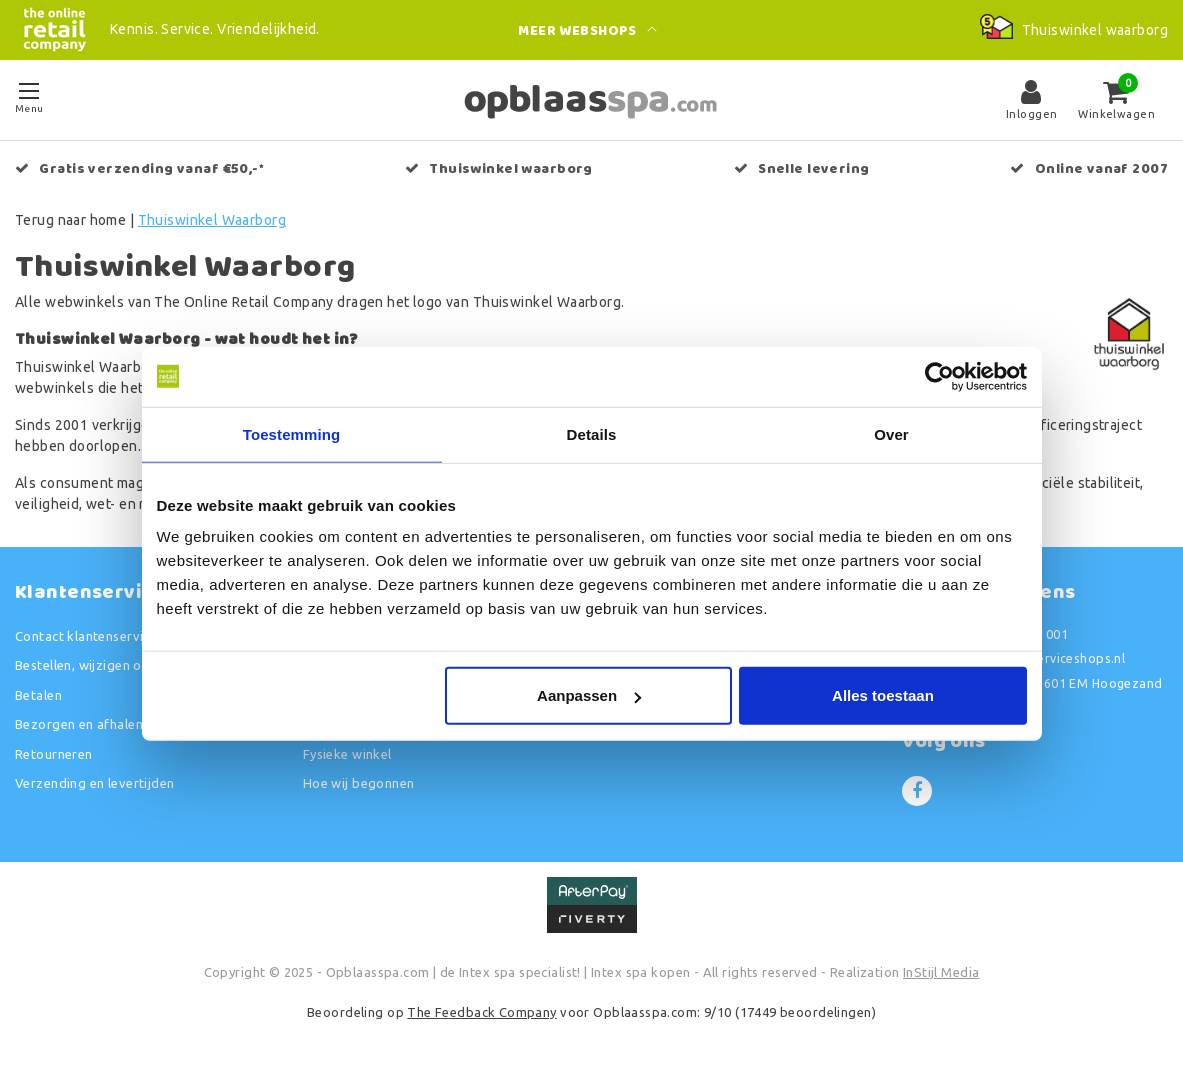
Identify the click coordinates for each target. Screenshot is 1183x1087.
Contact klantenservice (86, 636)
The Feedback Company (481, 1012)
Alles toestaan (883, 695)
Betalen (38, 695)
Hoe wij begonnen (359, 783)
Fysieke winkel (347, 754)
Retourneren (54, 754)
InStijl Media (941, 972)
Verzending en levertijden (95, 783)
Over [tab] (891, 433)
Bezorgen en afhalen (79, 724)
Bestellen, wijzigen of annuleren (113, 665)
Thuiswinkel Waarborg (212, 220)
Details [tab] (592, 433)
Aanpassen (589, 695)
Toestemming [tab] (292, 433)
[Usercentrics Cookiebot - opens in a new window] (939, 376)
